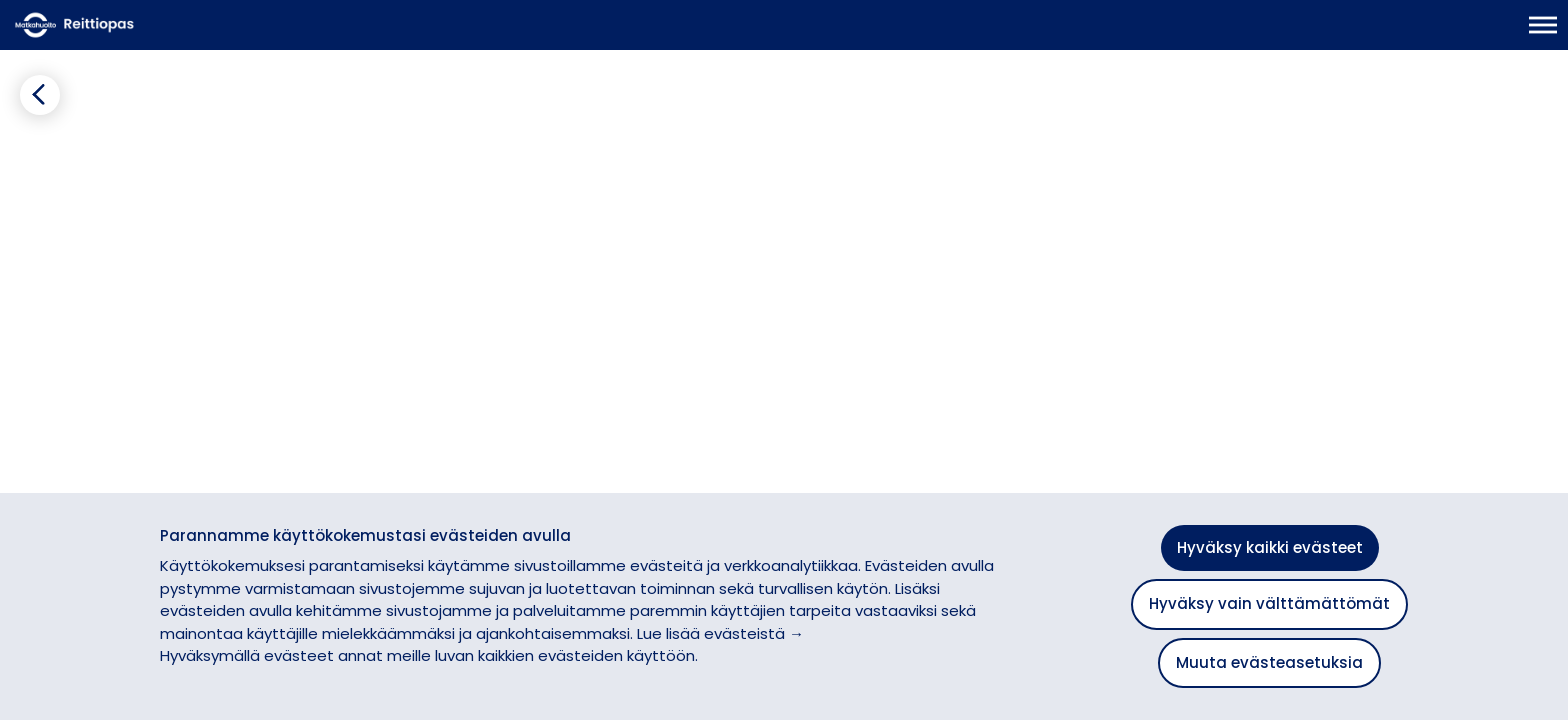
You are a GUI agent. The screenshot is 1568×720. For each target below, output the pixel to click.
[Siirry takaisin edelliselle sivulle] (32, 135)
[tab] (132, 185)
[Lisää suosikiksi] (445, 137)
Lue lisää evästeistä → (720, 633)
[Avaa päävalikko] (1543, 35)
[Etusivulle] (115, 35)
